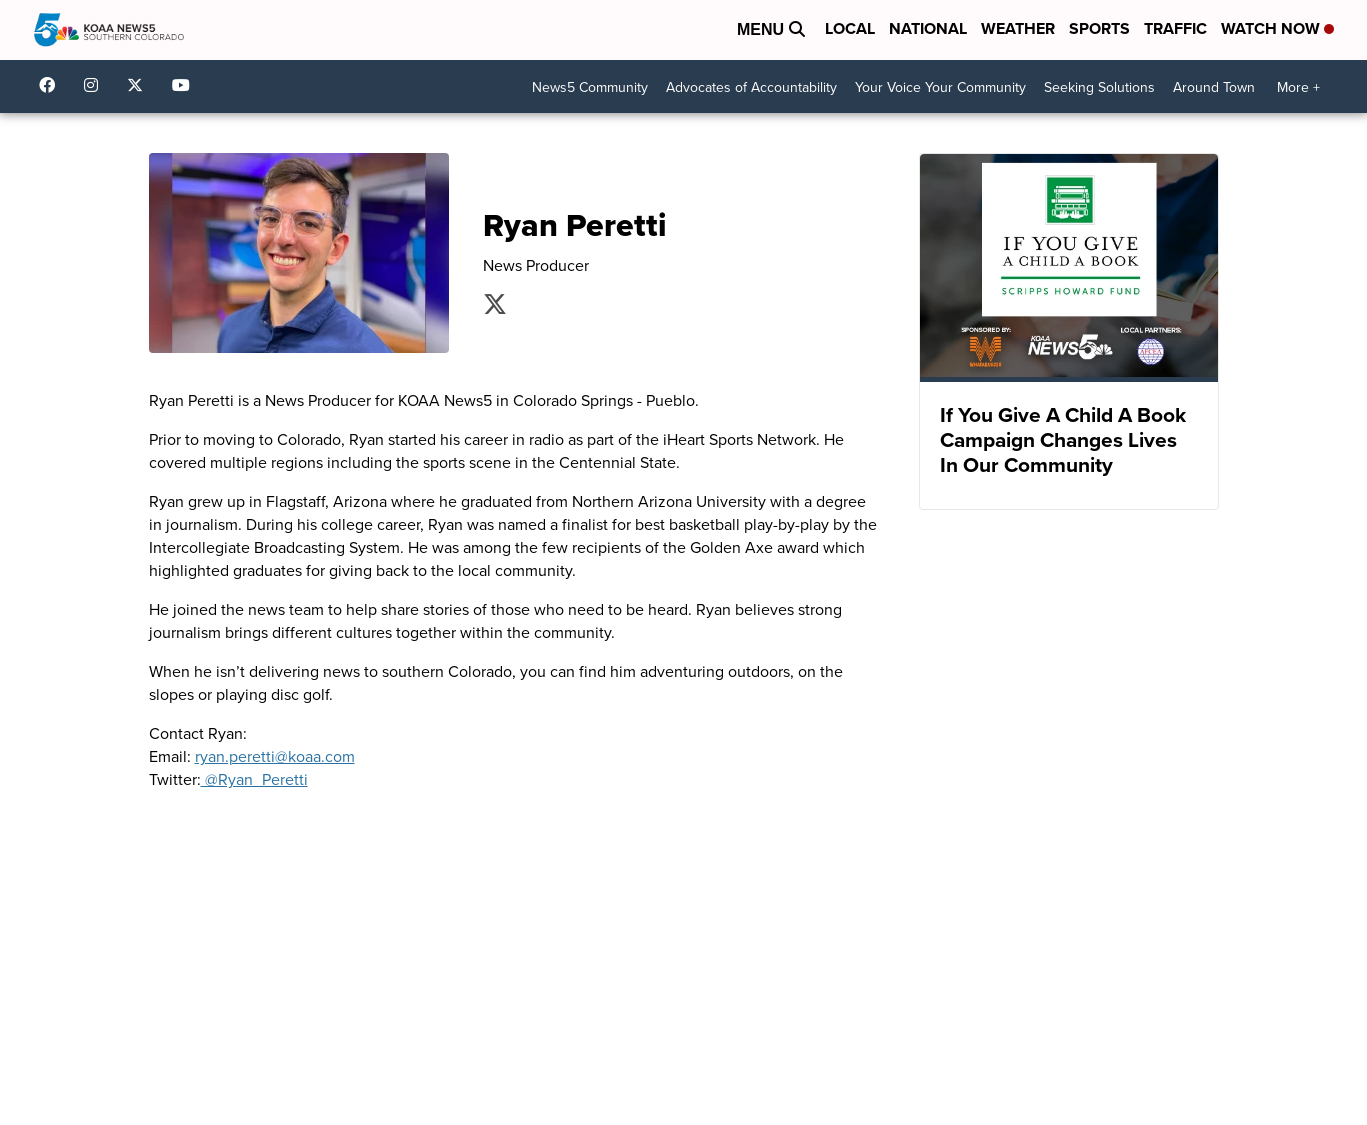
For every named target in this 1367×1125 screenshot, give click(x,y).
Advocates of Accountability (751, 87)
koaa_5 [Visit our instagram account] (96, 85)
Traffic (1175, 28)
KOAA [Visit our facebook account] (52, 85)
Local (850, 28)
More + (1298, 87)
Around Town (1214, 87)
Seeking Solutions (1099, 87)
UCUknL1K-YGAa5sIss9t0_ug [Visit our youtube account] (186, 85)
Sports (1099, 28)
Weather (1018, 28)
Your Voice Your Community (940, 87)
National (928, 28)
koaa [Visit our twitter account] (140, 85)
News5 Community (590, 87)
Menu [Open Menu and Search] (771, 29)
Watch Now (1277, 28)
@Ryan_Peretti (254, 779)
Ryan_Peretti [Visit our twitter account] (495, 304)
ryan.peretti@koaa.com (275, 756)
